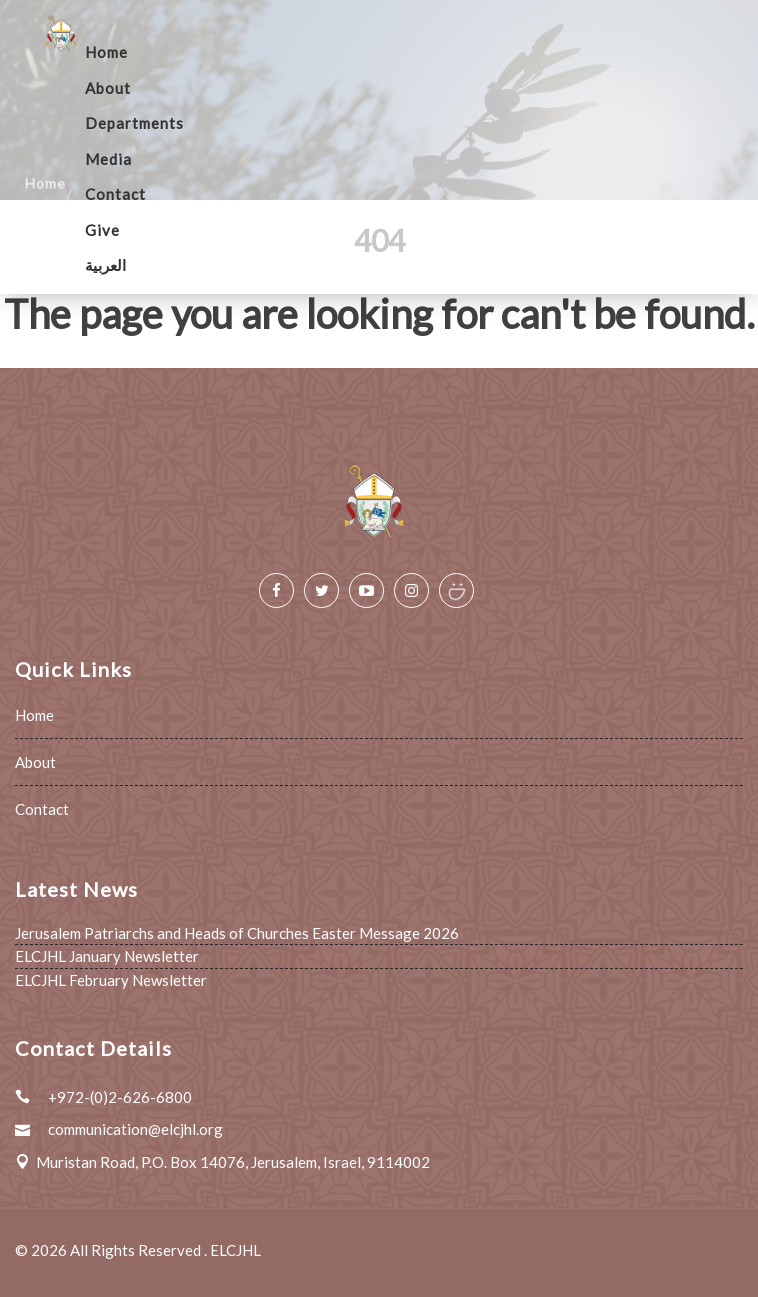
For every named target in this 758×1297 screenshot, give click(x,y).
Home (106, 52)
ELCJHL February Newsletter (111, 980)
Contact (115, 194)
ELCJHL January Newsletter (107, 956)
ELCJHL (235, 1250)
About (108, 88)
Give (102, 230)
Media (108, 159)
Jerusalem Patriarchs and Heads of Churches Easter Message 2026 (237, 933)
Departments (134, 123)
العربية (105, 265)
